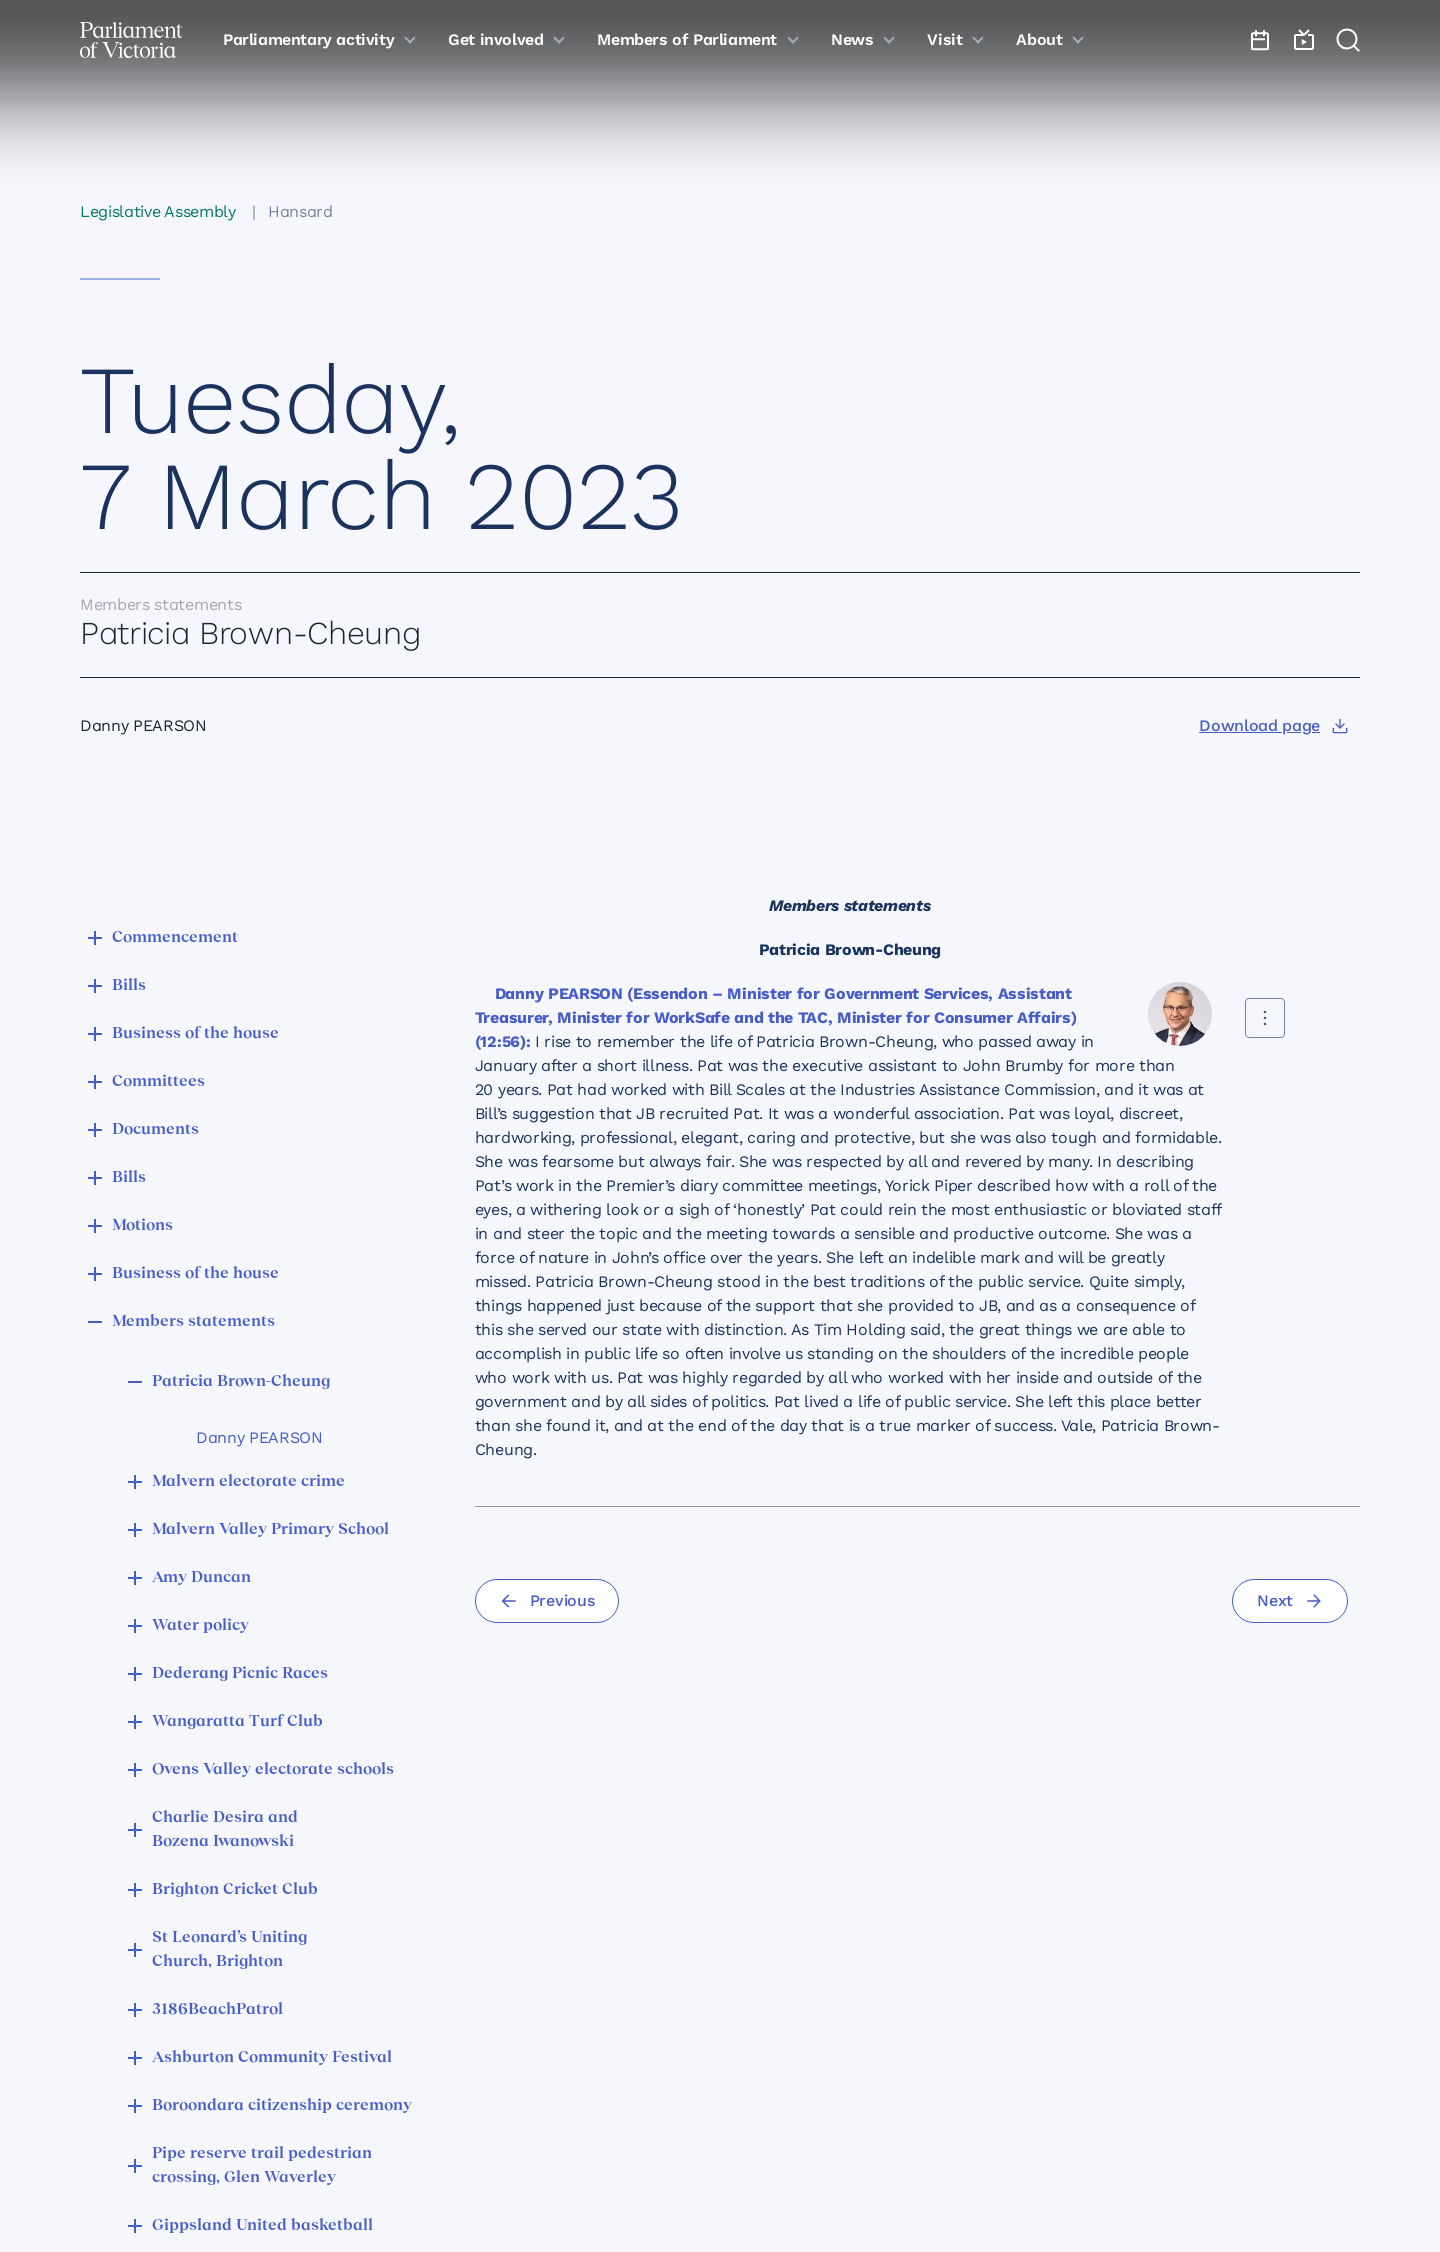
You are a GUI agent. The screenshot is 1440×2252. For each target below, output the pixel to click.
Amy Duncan (201, 1578)
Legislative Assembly (158, 211)
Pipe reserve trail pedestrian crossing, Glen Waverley (262, 2166)
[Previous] (547, 1601)
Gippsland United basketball (262, 2226)
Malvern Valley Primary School (270, 1530)
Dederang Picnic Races (240, 1674)
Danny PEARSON (259, 1437)
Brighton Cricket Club (235, 1890)
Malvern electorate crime (248, 1482)
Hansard (300, 211)
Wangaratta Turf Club (237, 1722)
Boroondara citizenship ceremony (282, 2106)
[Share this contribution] (1265, 1018)
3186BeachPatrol (217, 2010)
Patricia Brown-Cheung (241, 1382)
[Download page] (1273, 726)
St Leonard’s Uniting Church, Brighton (229, 1950)
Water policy (200, 1626)
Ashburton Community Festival (272, 2058)
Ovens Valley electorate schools (273, 1770)
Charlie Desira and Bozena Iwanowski (225, 1830)
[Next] (1290, 1601)
